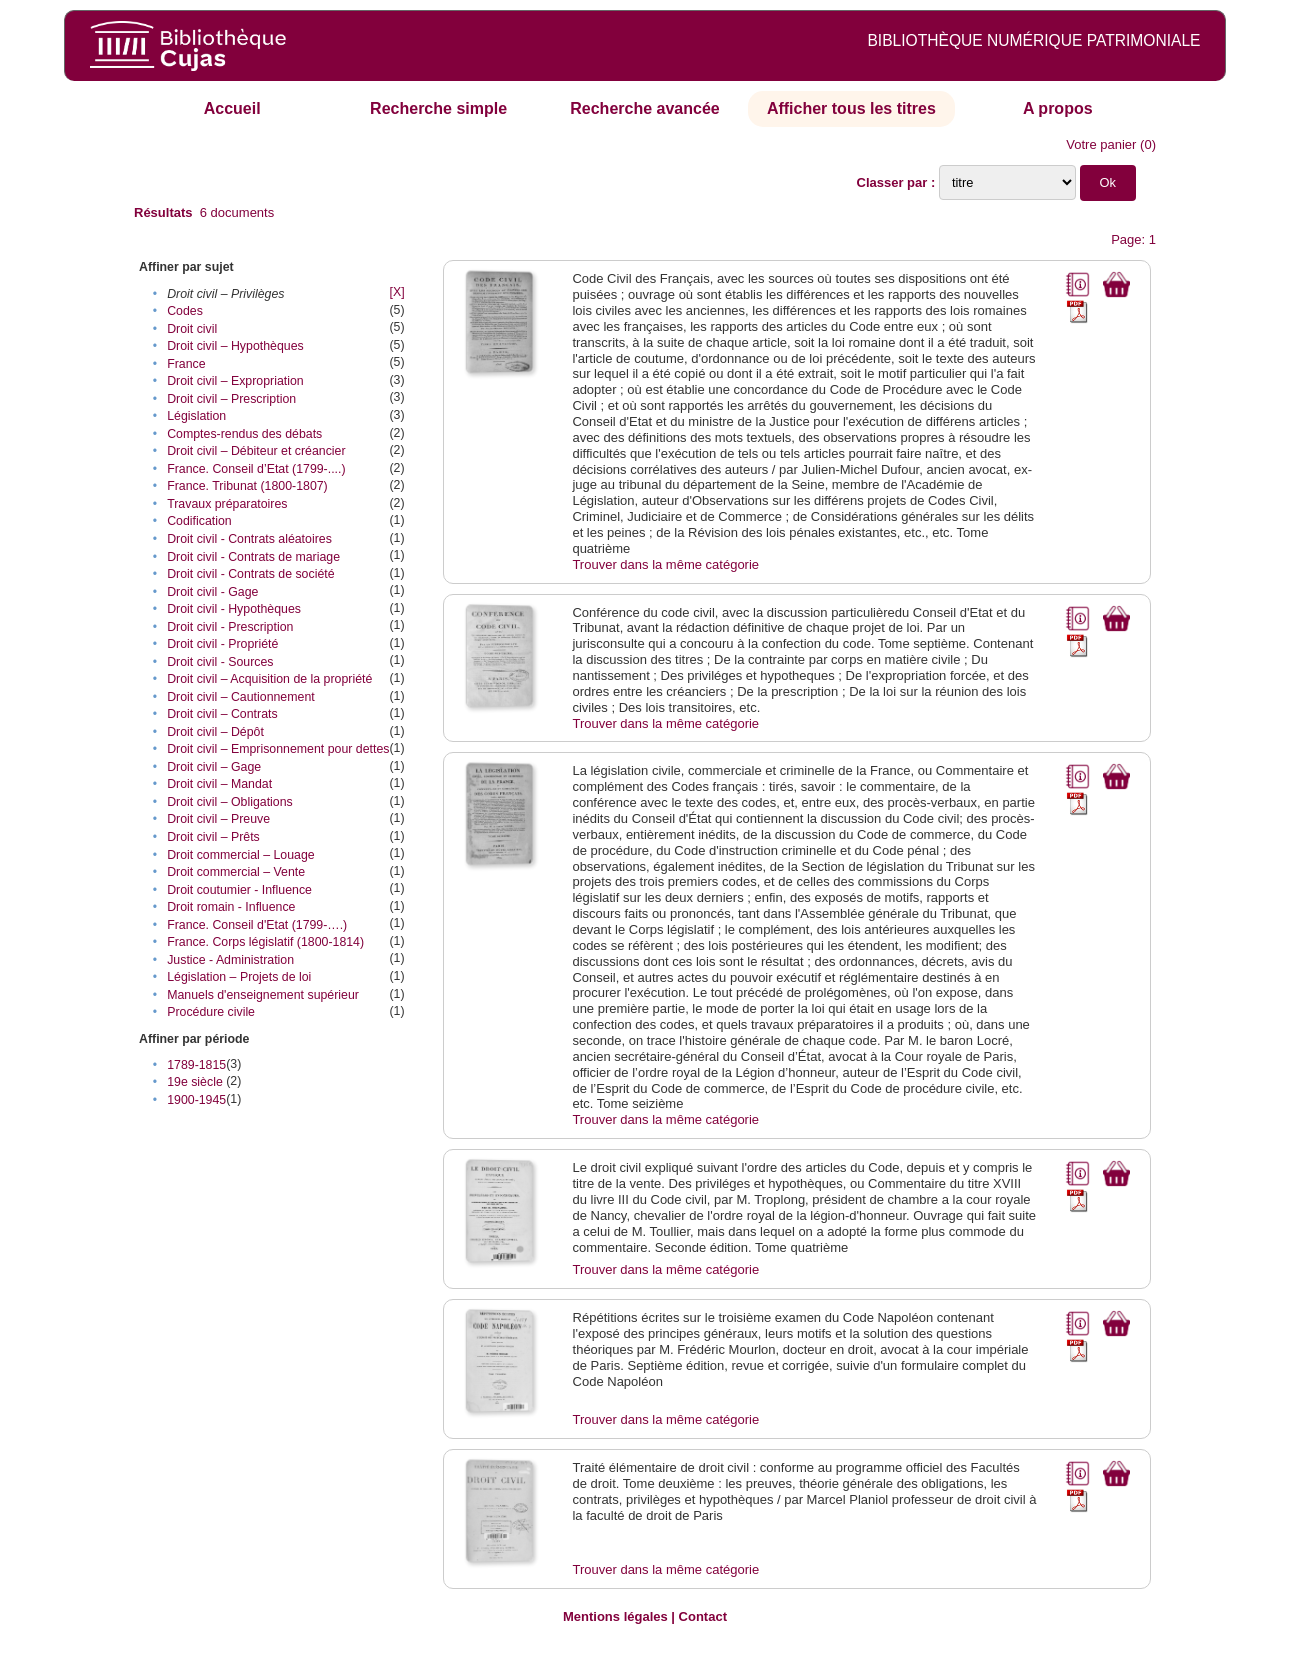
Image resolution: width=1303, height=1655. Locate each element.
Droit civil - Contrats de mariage (253, 557)
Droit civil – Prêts (213, 837)
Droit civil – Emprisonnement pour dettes (278, 749)
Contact (703, 1616)
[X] (396, 292)
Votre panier (1101, 144)
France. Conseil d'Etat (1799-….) (257, 925)
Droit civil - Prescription (230, 627)
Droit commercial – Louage (241, 855)
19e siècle (195, 1082)
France (186, 364)
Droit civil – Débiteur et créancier (256, 451)
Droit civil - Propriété (222, 644)
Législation (196, 416)
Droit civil (192, 329)
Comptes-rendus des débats (244, 434)
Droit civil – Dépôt (215, 732)
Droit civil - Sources (220, 662)
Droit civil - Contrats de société (250, 574)
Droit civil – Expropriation (235, 381)
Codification (199, 521)
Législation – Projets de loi (239, 977)
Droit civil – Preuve (218, 819)
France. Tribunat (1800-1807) (247, 486)
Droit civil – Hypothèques (235, 346)
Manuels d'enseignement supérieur (263, 995)
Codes (185, 311)
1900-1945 (196, 1100)
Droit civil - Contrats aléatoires (249, 539)
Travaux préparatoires (227, 504)
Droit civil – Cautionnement (241, 697)
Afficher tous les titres (851, 108)
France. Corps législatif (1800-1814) (265, 942)
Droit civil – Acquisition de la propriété (269, 679)
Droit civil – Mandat (219, 784)
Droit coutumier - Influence (239, 890)
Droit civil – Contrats (222, 714)
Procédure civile (211, 1012)
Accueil (232, 108)
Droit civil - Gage (212, 592)
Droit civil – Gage (214, 767)
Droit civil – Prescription (231, 399)
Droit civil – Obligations (230, 802)
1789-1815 (196, 1065)
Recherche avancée (644, 108)
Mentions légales (615, 1616)
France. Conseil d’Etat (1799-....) (256, 469)
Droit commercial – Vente (236, 872)
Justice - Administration (230, 960)
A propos (1058, 108)
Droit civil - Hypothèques (234, 609)
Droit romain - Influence (231, 907)
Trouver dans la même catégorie (665, 564)
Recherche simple (438, 108)
